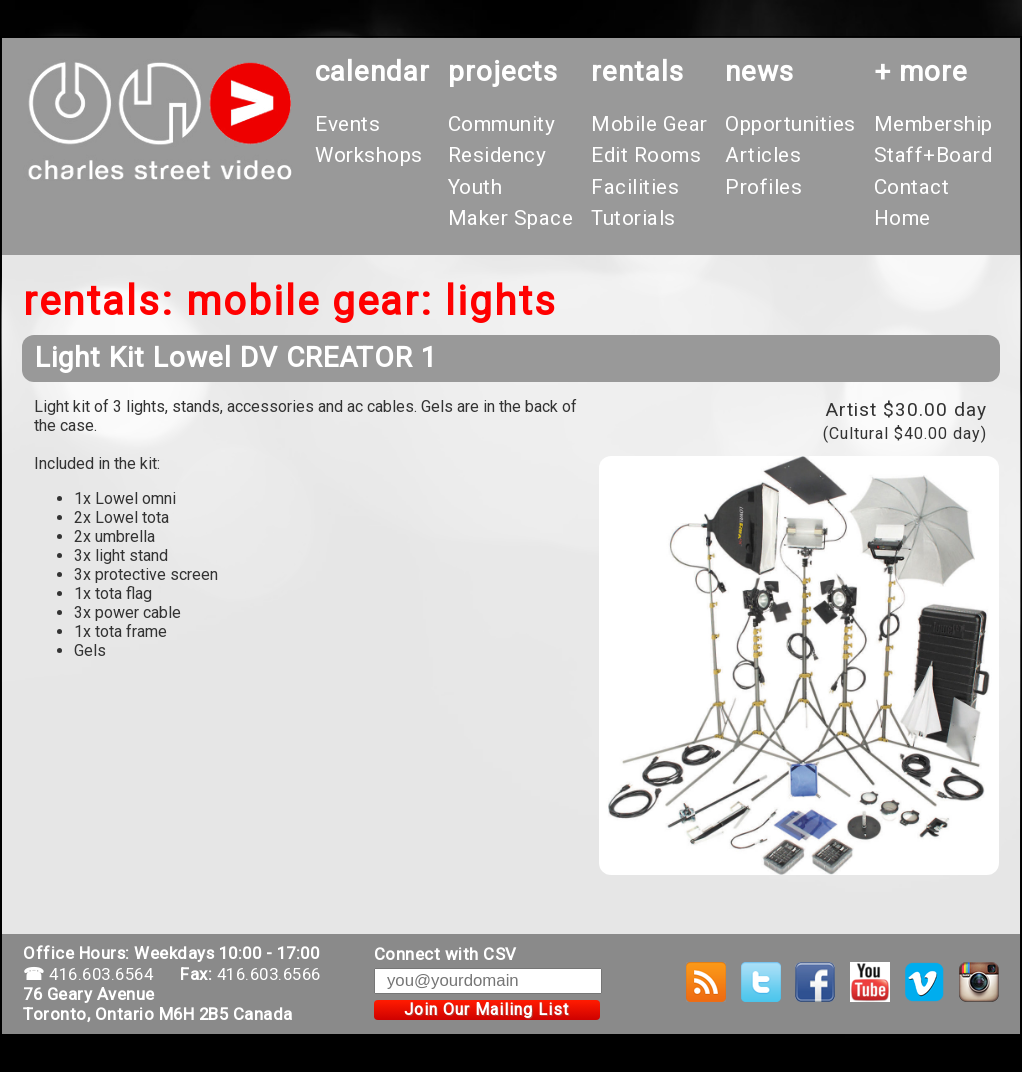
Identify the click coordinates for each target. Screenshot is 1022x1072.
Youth (475, 187)
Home (902, 218)
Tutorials (633, 218)
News (759, 71)
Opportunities (790, 124)
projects (503, 71)
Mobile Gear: (309, 301)
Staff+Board (933, 155)
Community (502, 124)
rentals (637, 71)
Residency (497, 155)
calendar (372, 71)
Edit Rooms (646, 155)
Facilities (635, 187)
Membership (933, 124)
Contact (912, 187)
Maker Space (511, 218)
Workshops (369, 155)
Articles (763, 155)
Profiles (763, 187)
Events (347, 124)
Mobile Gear (649, 124)
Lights (501, 301)
